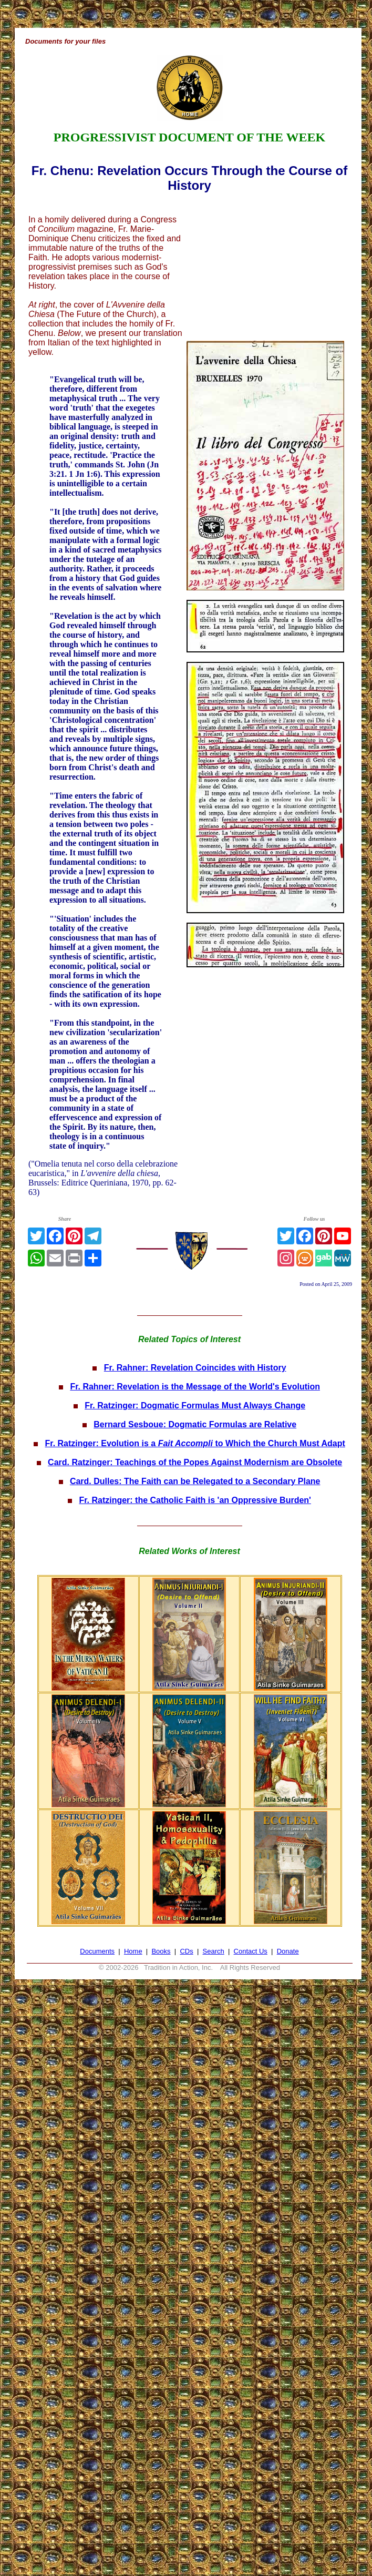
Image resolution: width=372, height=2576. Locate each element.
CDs (186, 1951)
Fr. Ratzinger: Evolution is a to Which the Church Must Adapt (195, 1443)
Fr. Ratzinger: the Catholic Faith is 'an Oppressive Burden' (195, 1500)
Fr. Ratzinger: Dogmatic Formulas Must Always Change (195, 1405)
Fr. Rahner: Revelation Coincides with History (195, 1367)
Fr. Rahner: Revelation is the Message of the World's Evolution (195, 1386)
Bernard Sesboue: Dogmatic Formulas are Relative (195, 1424)
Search (213, 1951)
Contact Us (250, 1951)
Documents (97, 1951)
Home (133, 1951)
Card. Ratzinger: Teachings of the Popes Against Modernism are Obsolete (195, 1462)
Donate (288, 1951)
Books (160, 1951)
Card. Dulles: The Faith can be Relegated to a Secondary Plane (195, 1481)
